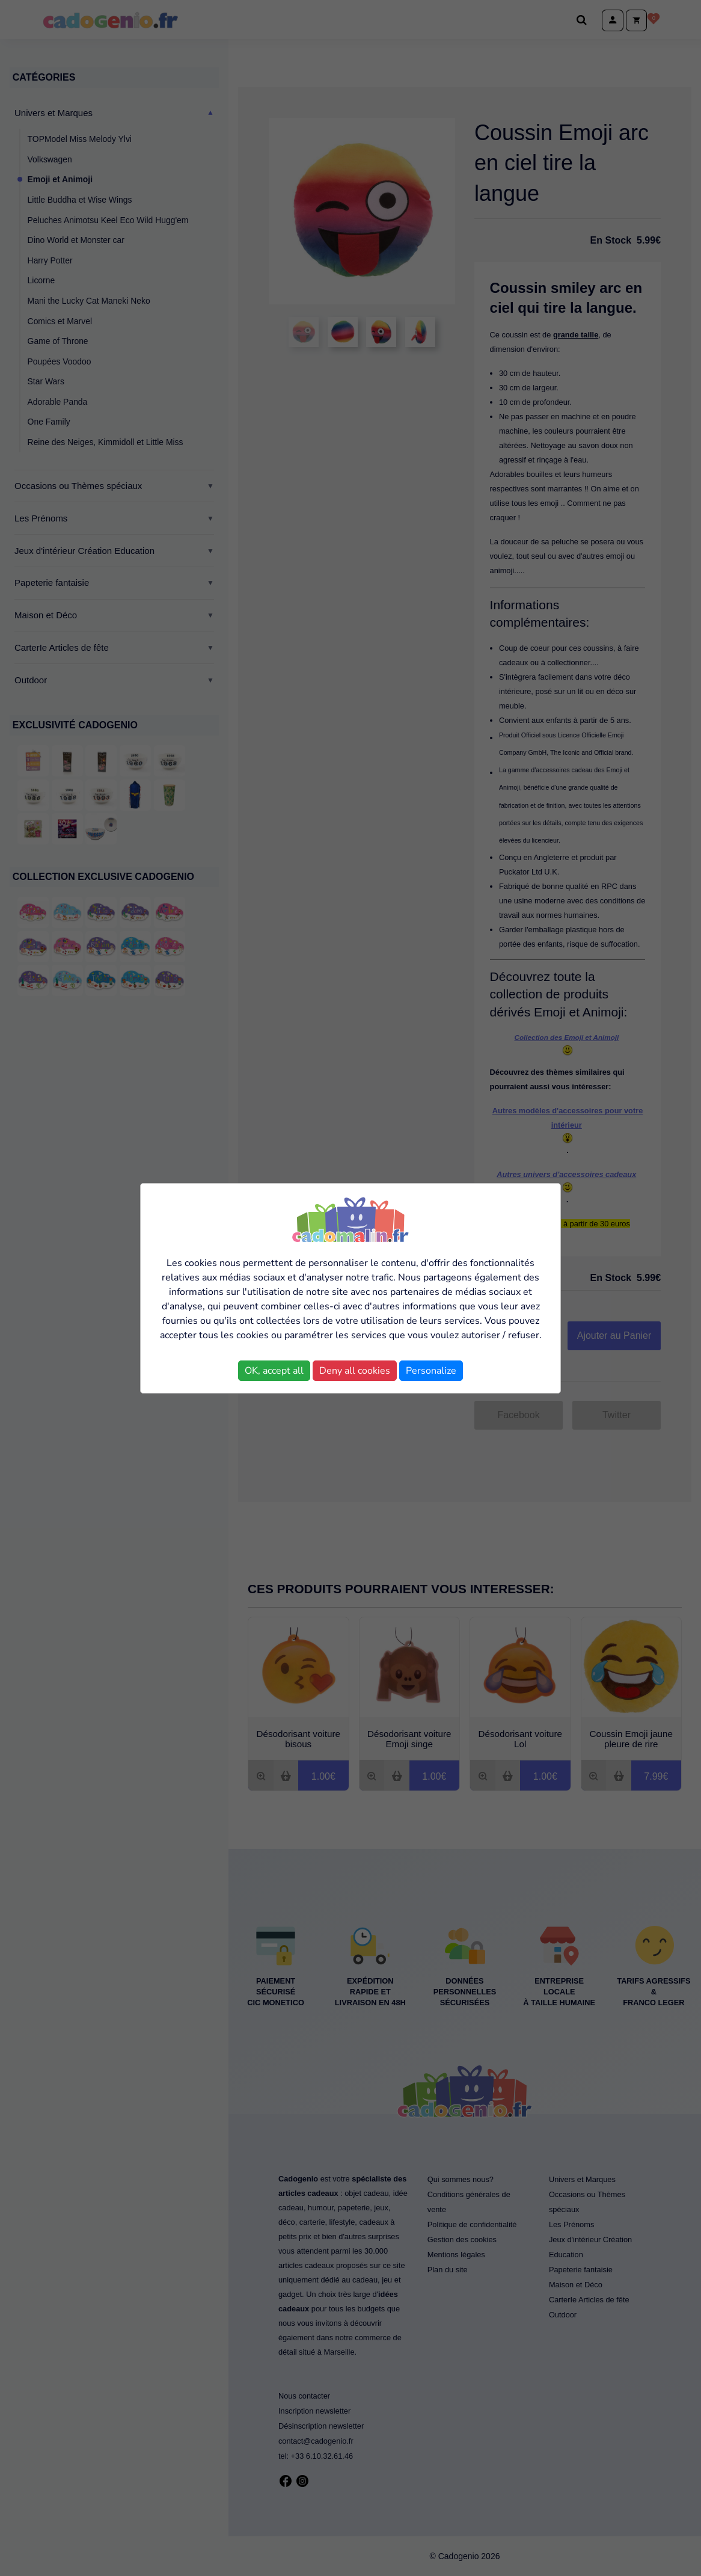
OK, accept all (274, 1370)
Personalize (431, 1370)
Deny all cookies (354, 1370)
